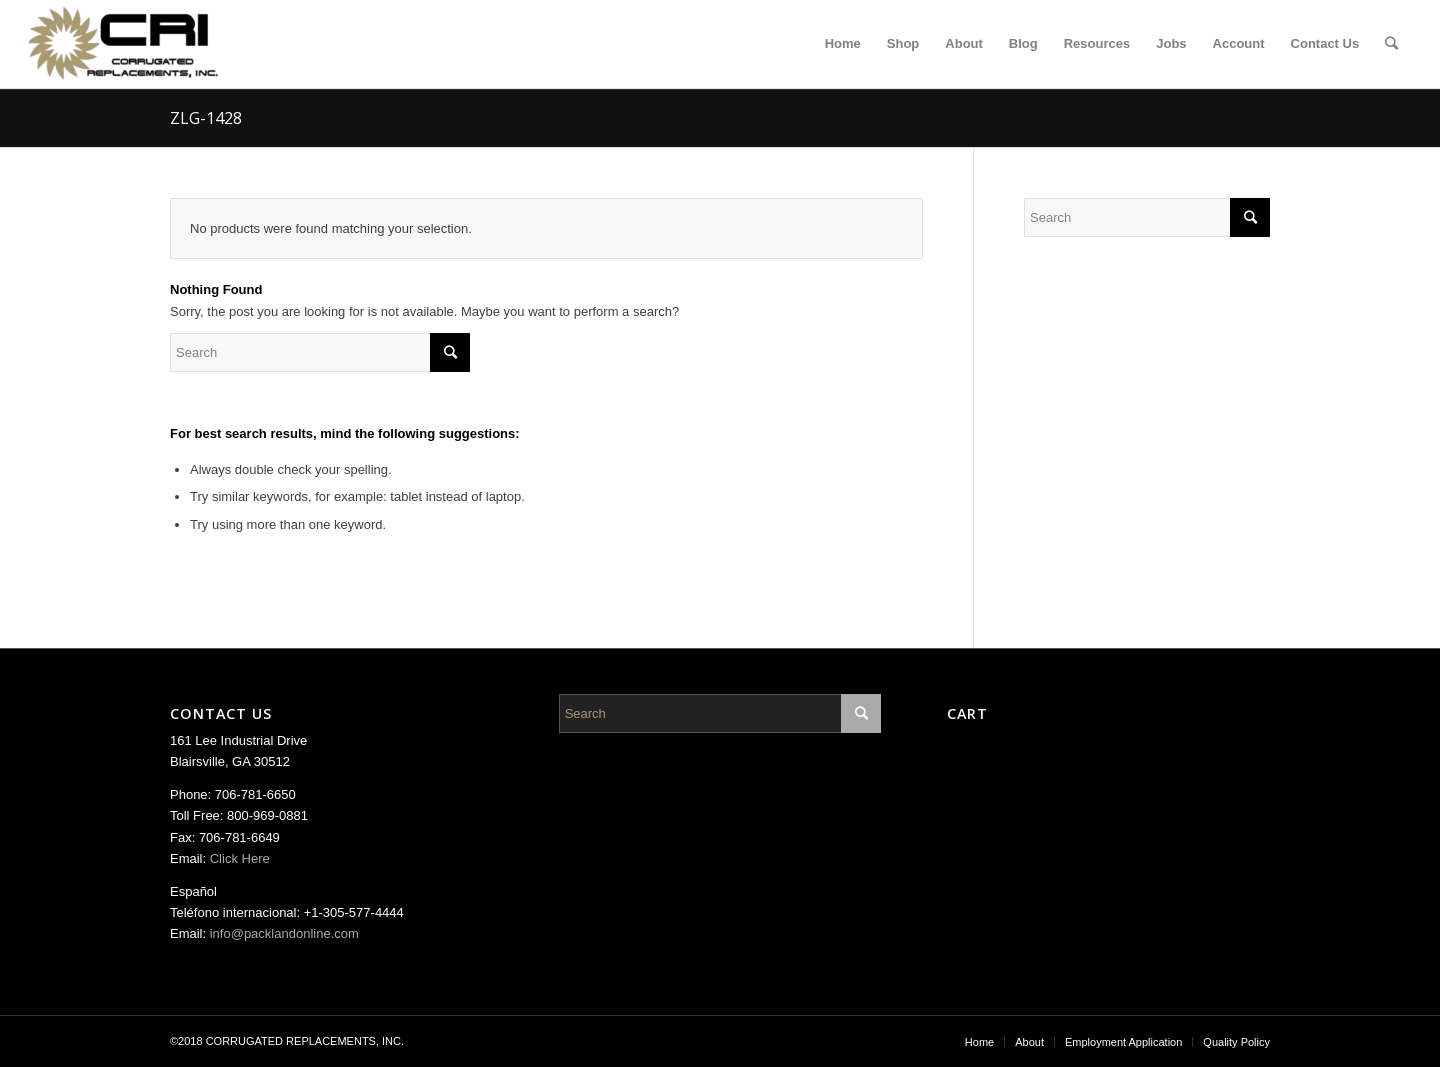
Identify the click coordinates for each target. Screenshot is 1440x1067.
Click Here (240, 858)
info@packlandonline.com (284, 933)
